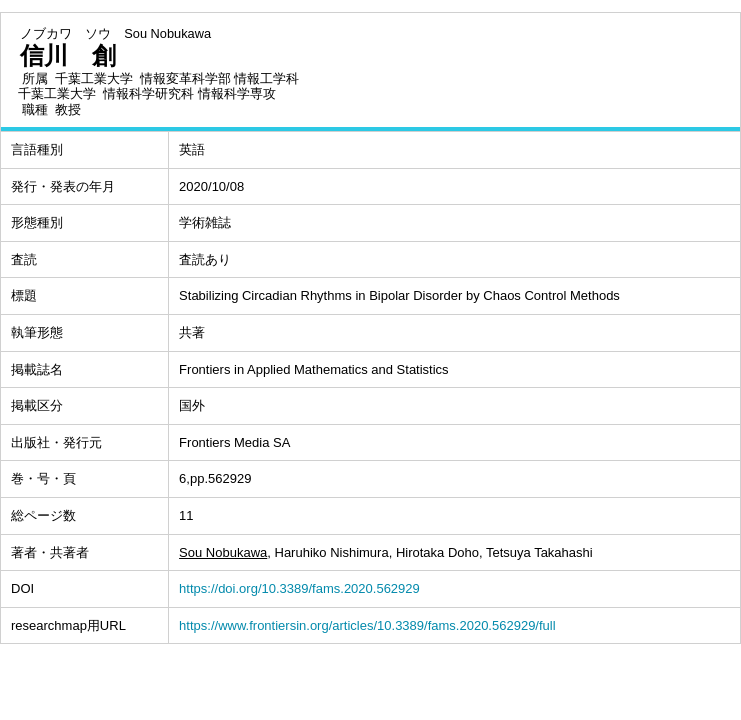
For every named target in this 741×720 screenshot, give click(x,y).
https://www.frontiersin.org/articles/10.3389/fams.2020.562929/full (367, 625)
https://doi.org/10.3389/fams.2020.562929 (299, 588)
